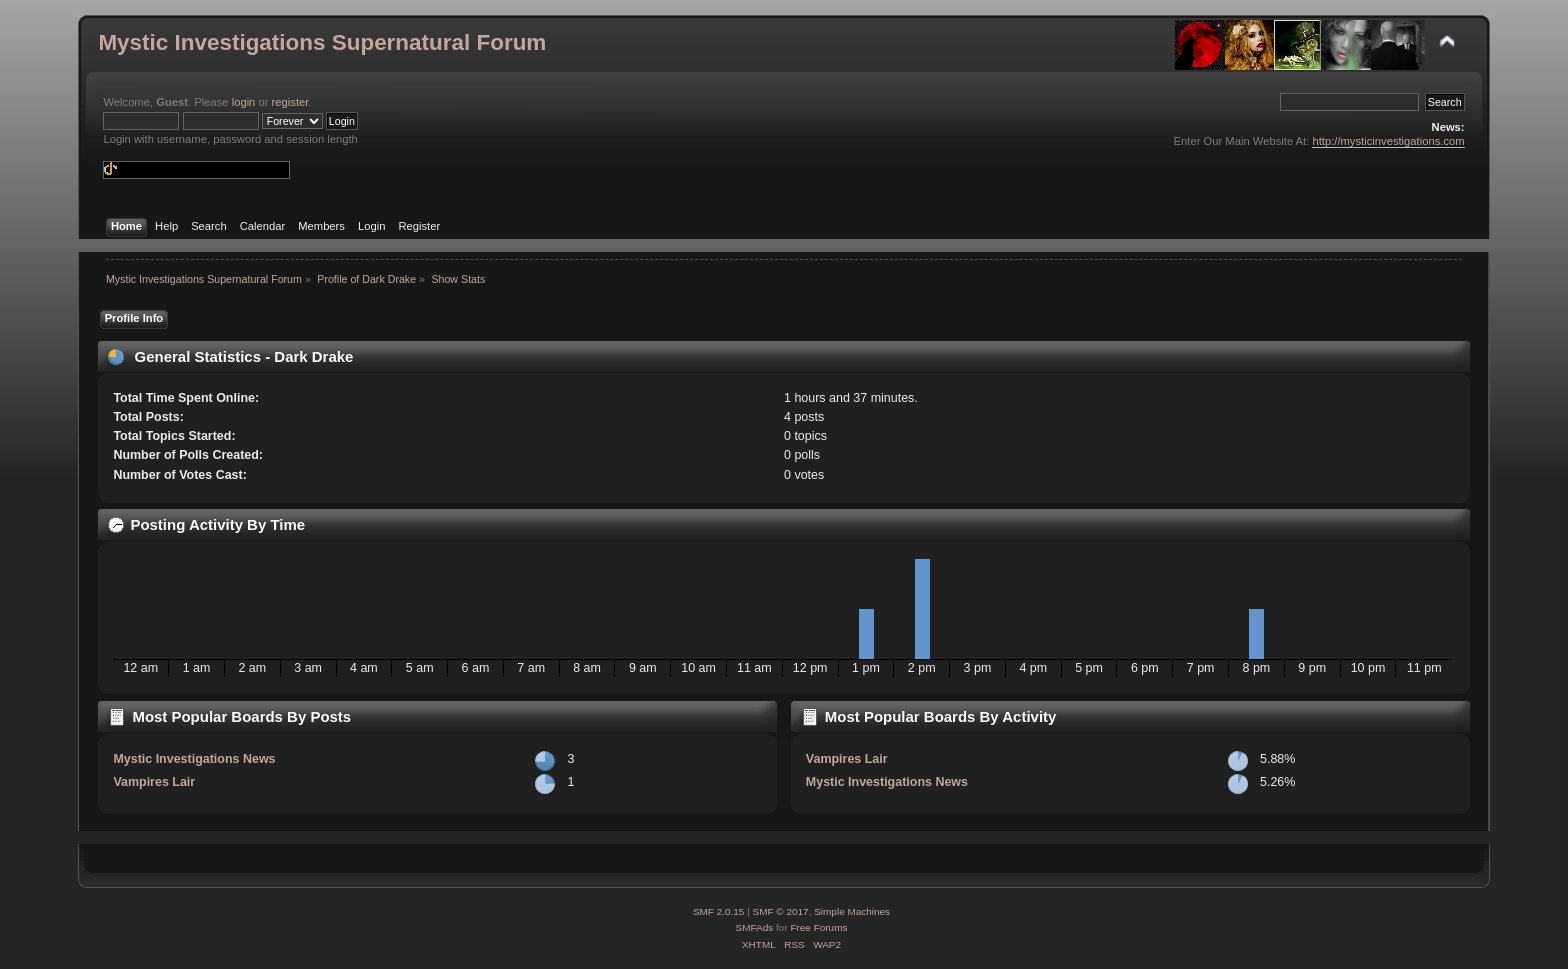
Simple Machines (852, 911)
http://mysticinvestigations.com (1388, 141)
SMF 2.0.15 (719, 911)
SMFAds (755, 927)
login (244, 102)
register (290, 102)
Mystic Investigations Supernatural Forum (322, 42)
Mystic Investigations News (194, 759)
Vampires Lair (154, 782)
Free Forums (818, 927)
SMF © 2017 (781, 911)
